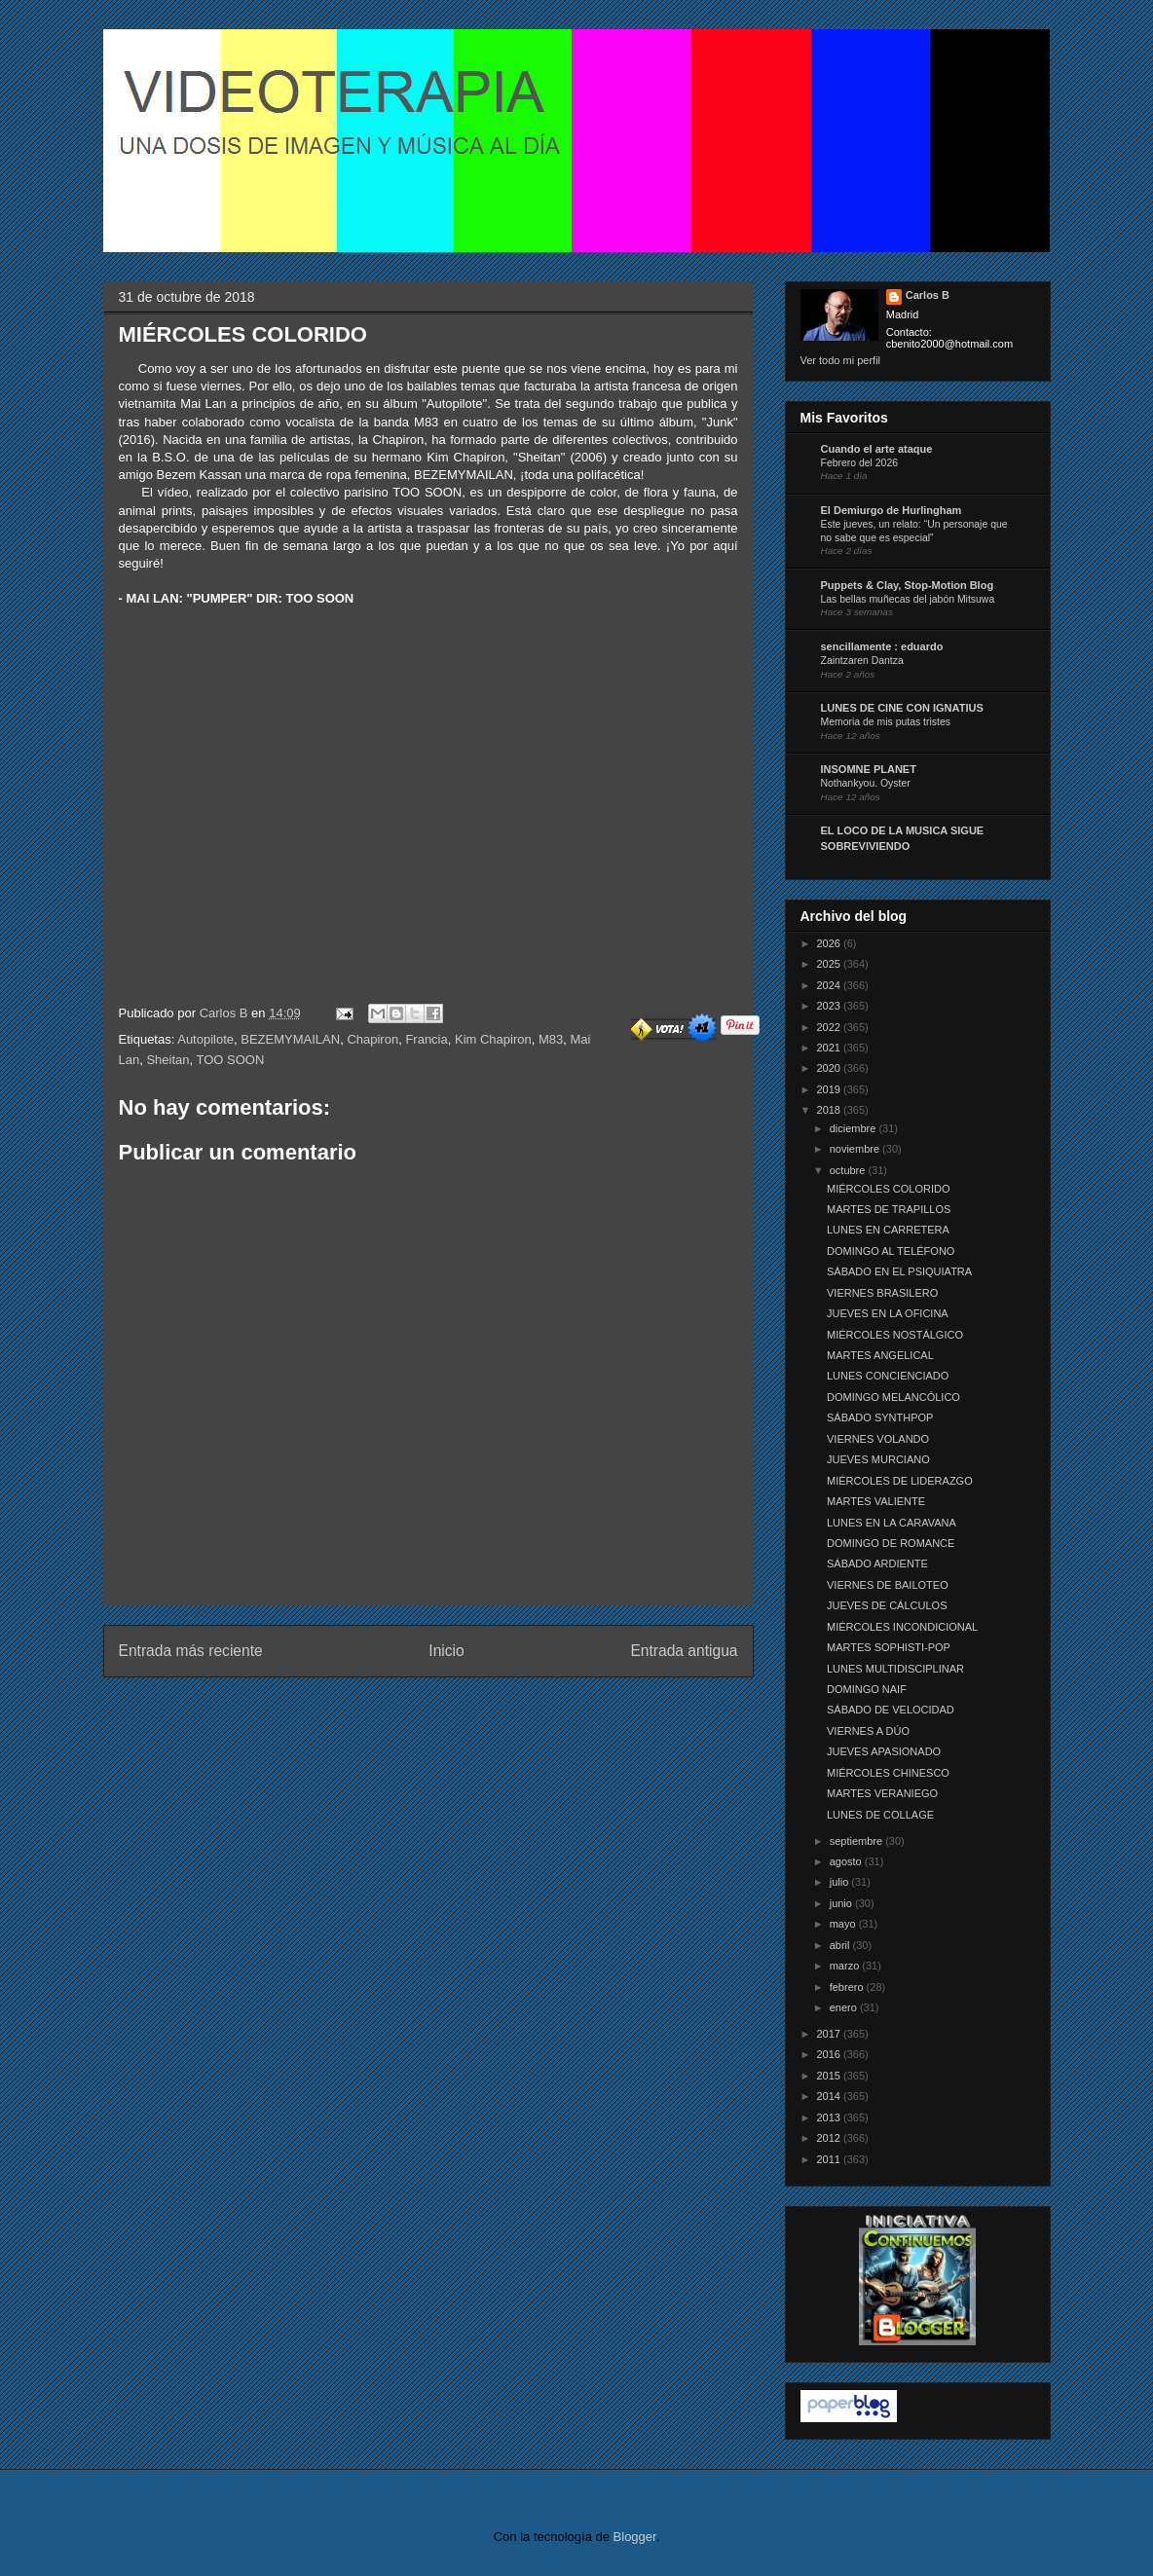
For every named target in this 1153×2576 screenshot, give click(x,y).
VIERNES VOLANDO (878, 1439)
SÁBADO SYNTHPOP (880, 1417)
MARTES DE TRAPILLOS (888, 1209)
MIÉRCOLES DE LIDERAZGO (900, 1481)
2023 (830, 1006)
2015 (830, 2075)
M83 (551, 1039)
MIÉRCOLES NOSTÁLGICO (895, 1335)
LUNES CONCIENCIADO (887, 1375)
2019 (830, 1089)
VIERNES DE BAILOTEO (887, 1585)
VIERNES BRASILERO (882, 1293)
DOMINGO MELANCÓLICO (893, 1397)
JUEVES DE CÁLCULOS (887, 1605)
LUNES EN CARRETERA (888, 1229)
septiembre (857, 1841)
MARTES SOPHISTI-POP (888, 1647)
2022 (830, 1027)
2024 (830, 985)
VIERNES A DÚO (868, 1731)
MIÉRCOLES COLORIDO (888, 1189)
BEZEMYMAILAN (290, 1039)
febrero (848, 1987)
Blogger (635, 2536)
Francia (426, 1039)
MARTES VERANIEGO (882, 1793)
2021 (830, 1047)
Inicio (446, 1650)
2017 (830, 2034)
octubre (849, 1170)
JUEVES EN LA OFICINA (887, 1313)
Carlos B (225, 1013)
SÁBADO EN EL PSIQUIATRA (899, 1271)
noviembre (856, 1149)
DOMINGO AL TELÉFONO (890, 1251)
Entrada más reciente (191, 1650)
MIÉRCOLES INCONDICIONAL (902, 1627)
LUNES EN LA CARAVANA (891, 1522)
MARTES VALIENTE (876, 1501)
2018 (830, 1110)
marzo (846, 1965)
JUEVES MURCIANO (878, 1459)
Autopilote (205, 1039)
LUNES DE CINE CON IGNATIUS (902, 708)
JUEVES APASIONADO (884, 1751)
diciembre (854, 1128)
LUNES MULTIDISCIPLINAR (895, 1668)
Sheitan (167, 1059)
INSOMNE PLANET (868, 769)
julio (841, 1882)
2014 (830, 2096)
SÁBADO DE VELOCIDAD (890, 1709)
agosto (847, 1861)
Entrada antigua (683, 1650)
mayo (844, 1924)
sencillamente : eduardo (882, 646)
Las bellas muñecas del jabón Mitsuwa (908, 599)
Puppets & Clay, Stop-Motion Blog (907, 585)
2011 (830, 2159)
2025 (830, 964)
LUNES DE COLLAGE (880, 1815)
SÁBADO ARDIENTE (877, 1563)
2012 (830, 2138)
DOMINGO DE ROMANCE (890, 1543)
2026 (830, 943)
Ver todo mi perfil (840, 360)
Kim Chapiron (493, 1039)
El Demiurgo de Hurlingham (891, 510)
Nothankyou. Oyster (866, 783)
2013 (830, 2117)
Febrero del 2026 (860, 463)
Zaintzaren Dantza (862, 660)
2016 (830, 2054)
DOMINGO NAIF (867, 1689)
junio (842, 1903)
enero (845, 2007)
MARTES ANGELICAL (880, 1355)
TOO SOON (231, 1059)
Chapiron (372, 1039)
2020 (830, 1068)
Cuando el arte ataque (877, 449)
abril (841, 1945)
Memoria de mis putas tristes (885, 722)
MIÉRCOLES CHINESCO (888, 1773)
